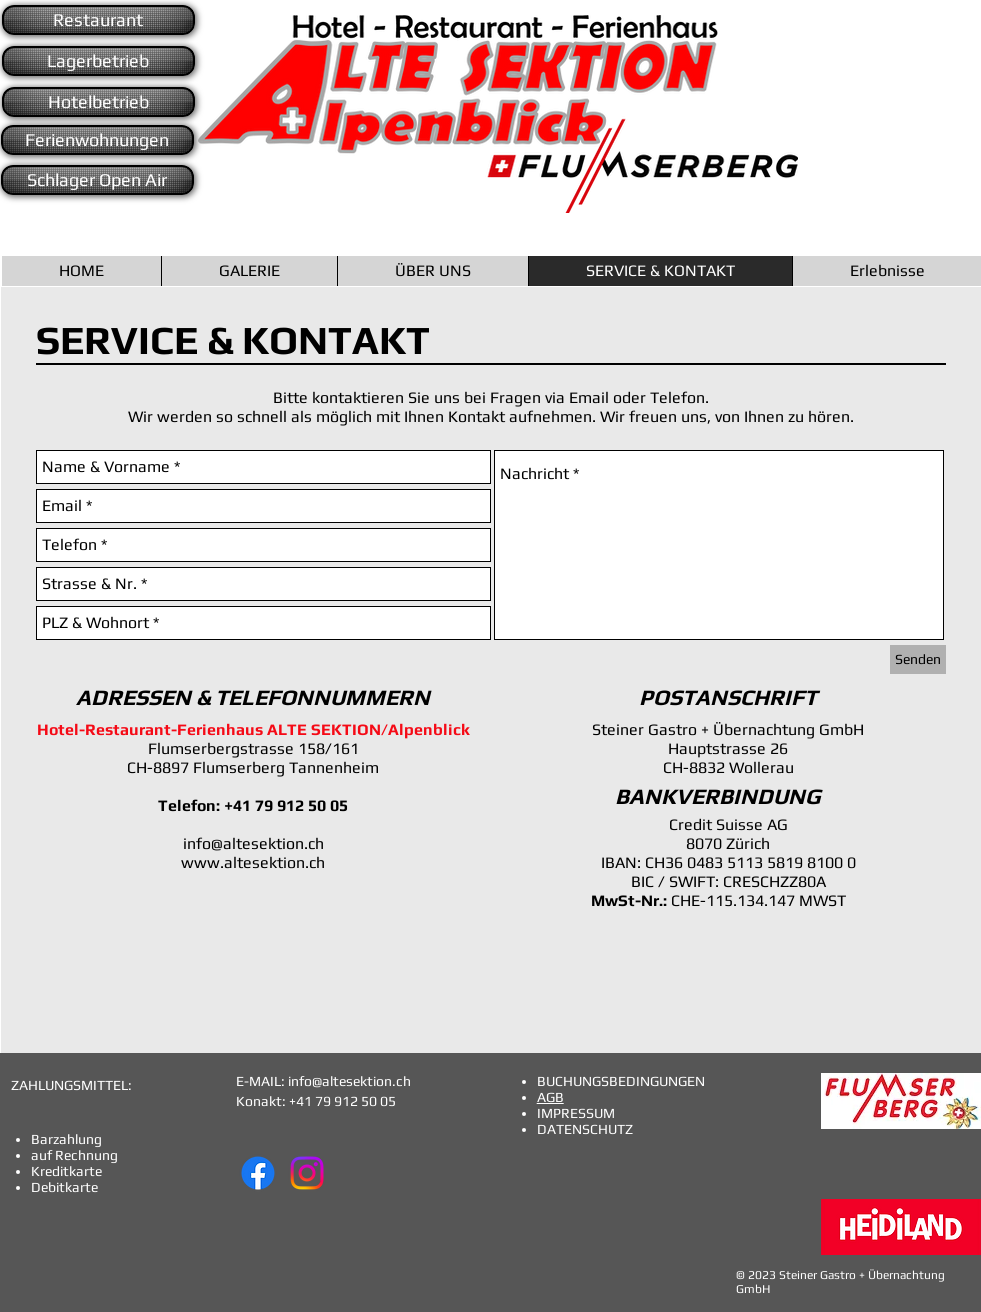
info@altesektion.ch (253, 843)
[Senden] (918, 659)
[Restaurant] (98, 20)
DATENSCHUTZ (585, 1129)
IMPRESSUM (576, 1113)
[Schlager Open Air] (97, 180)
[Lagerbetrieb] (98, 61)
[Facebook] (258, 1173)
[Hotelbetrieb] (98, 102)
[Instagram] (307, 1173)
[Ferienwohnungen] (97, 140)
